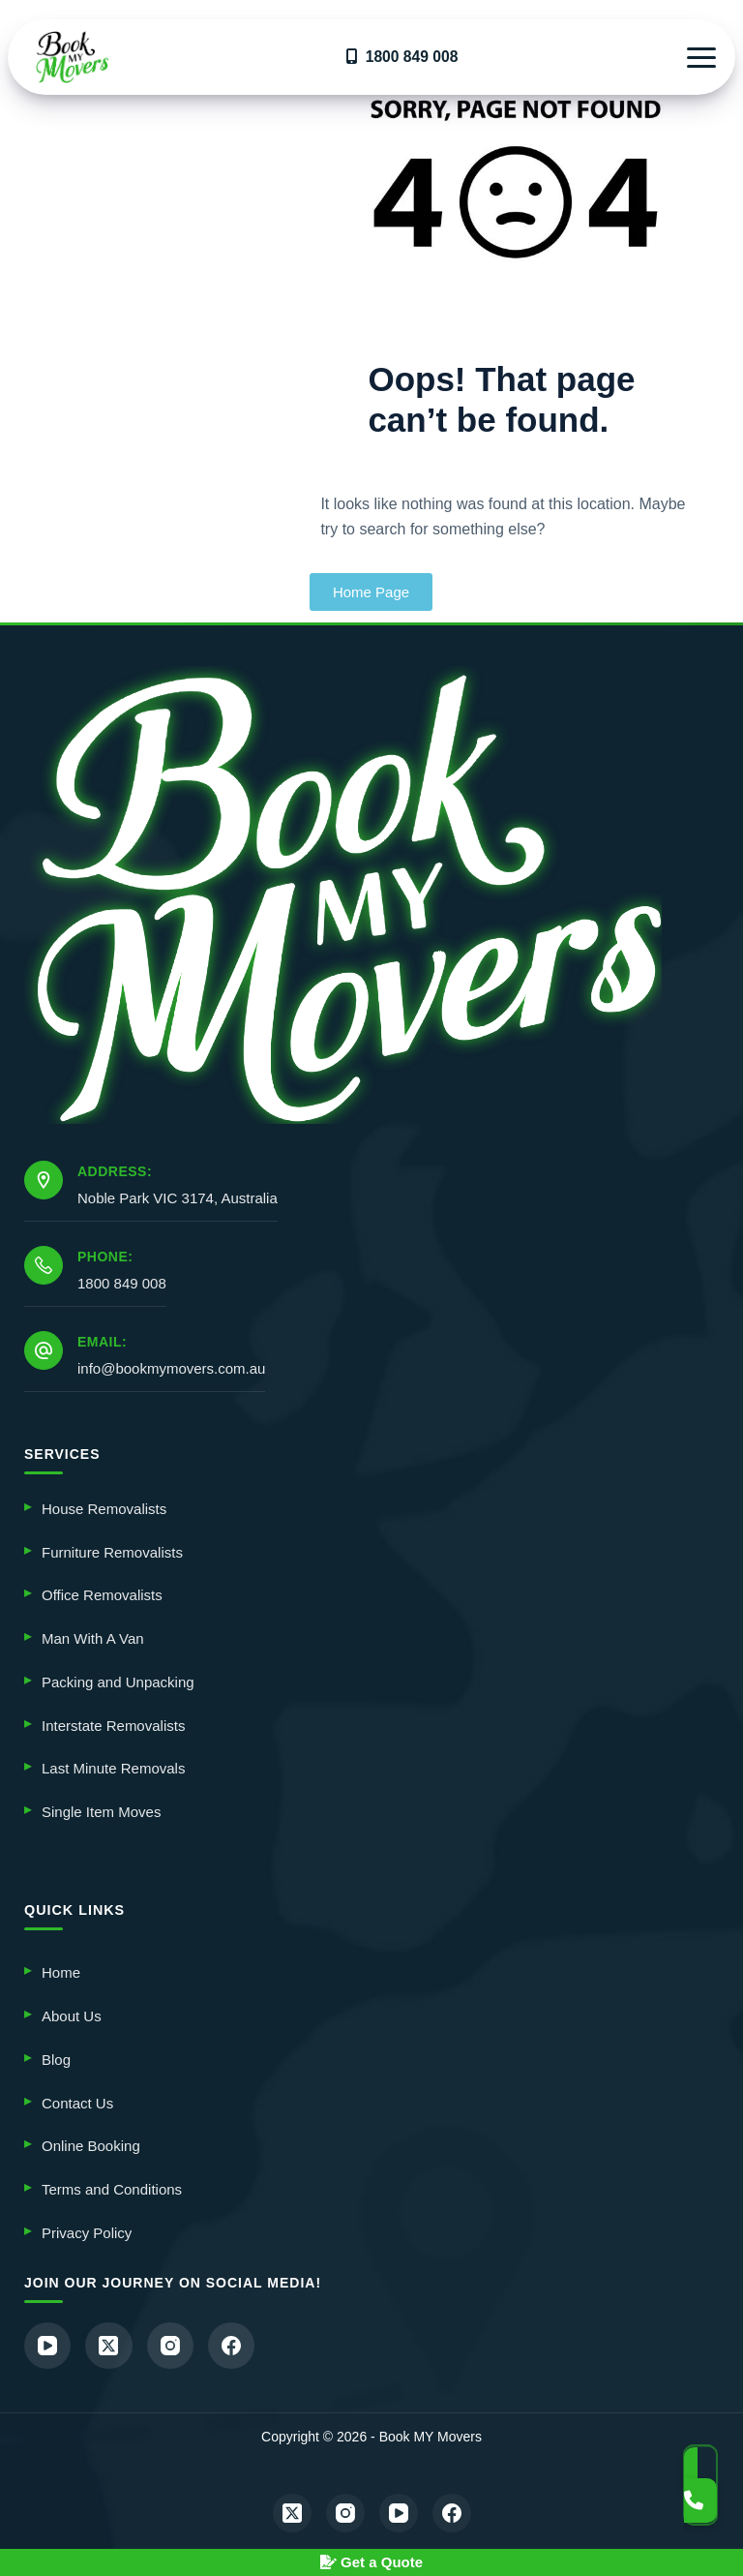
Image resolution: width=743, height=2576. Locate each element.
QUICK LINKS (73, 1909)
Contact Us (77, 2101)
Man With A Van (93, 1637)
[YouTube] (48, 2344)
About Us (72, 2015)
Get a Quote (371, 2562)
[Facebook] (237, 2344)
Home (61, 1971)
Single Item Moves (101, 1811)
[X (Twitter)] (111, 2344)
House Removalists (104, 1508)
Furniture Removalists (112, 1551)
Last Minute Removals (113, 1768)
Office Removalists (102, 1595)
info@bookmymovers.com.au (171, 1367)
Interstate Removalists (113, 1724)
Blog (56, 2058)
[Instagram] (174, 2344)
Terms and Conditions (112, 2188)
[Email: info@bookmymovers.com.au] (43, 1349)
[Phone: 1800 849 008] (43, 1264)
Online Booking (91, 2145)
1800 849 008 (121, 1282)
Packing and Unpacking (118, 1681)
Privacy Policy (87, 2232)
